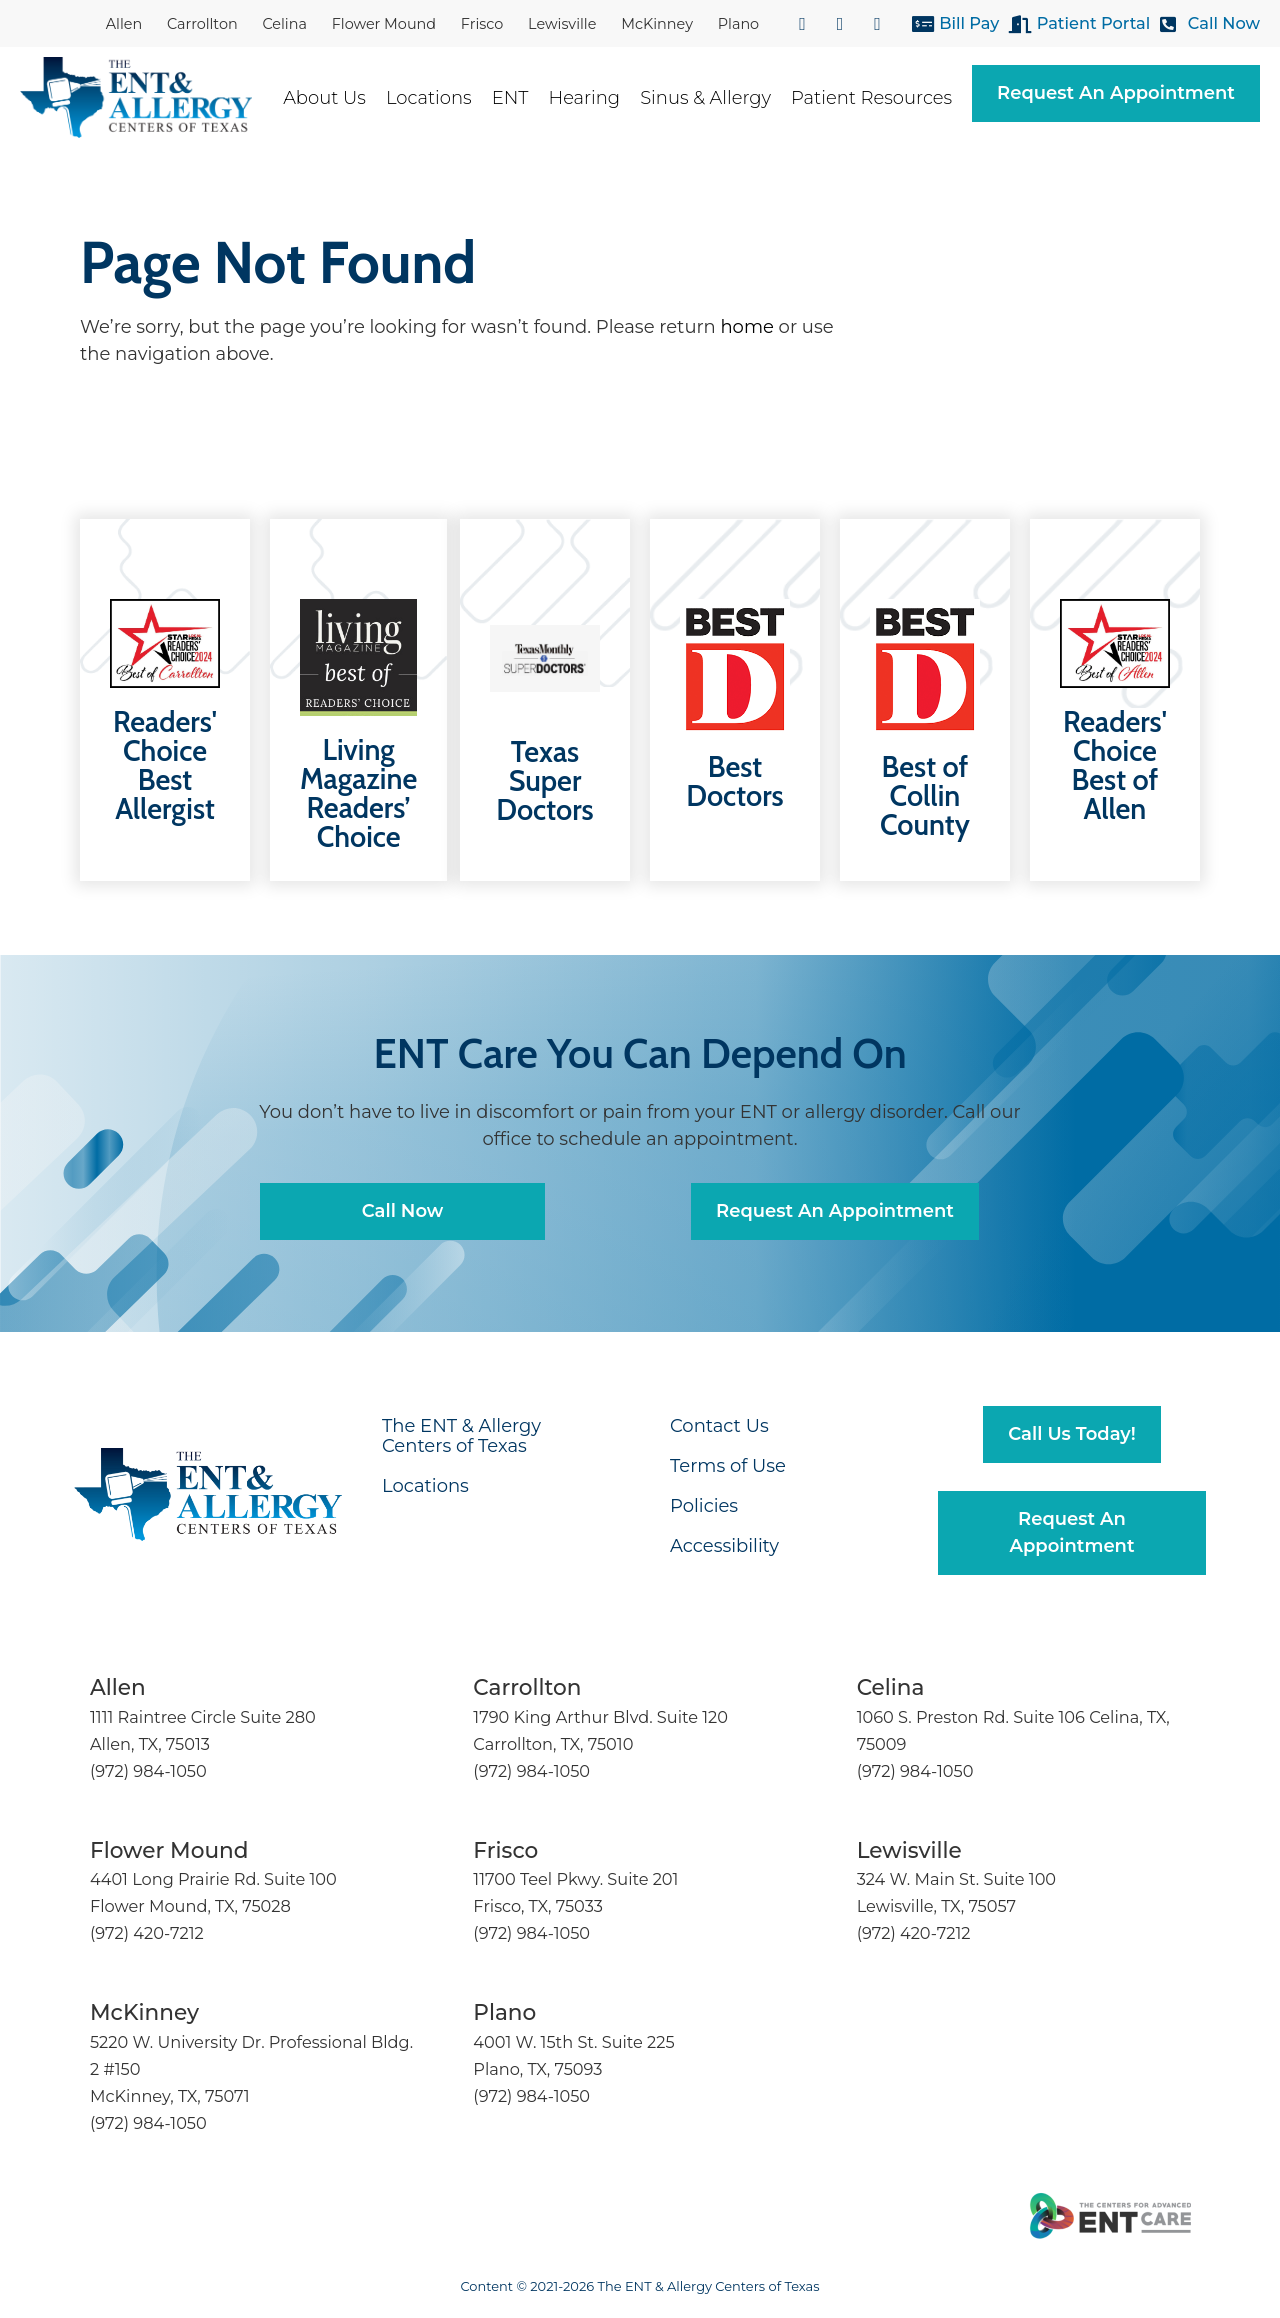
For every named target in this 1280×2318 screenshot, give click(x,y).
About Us (334, 98)
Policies (704, 1506)
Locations (439, 98)
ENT (520, 98)
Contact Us (719, 1426)
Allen (124, 24)
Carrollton (202, 24)
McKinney (657, 24)
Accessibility (724, 1546)
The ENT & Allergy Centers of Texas (461, 1436)
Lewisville (562, 24)
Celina (284, 24)
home (746, 327)
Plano (738, 24)
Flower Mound (384, 24)
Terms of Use (728, 1466)
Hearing (594, 98)
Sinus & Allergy (715, 98)
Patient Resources (881, 98)
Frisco (482, 24)
